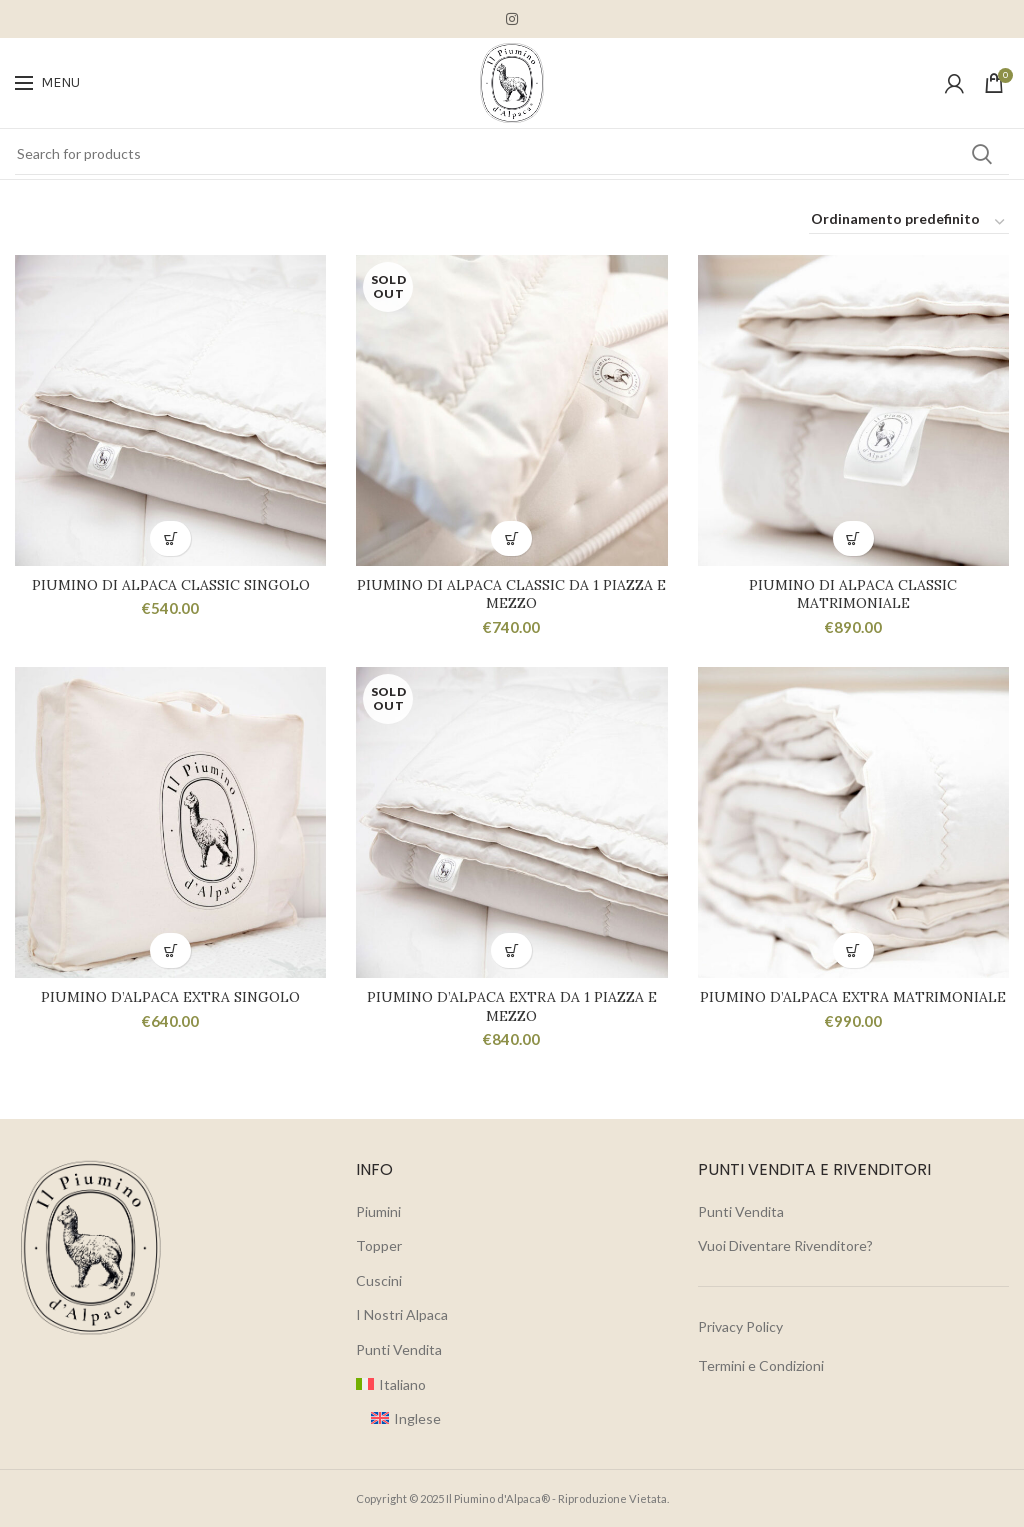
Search (982, 154)
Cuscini (379, 1280)
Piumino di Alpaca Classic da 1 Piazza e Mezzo (511, 594)
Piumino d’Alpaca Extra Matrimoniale (853, 998)
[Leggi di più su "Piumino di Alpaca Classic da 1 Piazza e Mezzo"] (511, 538)
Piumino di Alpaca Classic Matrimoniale (853, 594)
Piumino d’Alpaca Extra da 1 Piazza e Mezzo (512, 1007)
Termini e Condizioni (761, 1365)
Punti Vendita (399, 1349)
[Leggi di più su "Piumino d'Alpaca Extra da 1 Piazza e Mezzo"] (511, 951)
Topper (379, 1245)
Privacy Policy (740, 1326)
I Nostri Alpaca (402, 1315)
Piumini (378, 1211)
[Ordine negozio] (909, 222)
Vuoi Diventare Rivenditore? (785, 1245)
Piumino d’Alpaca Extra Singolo (170, 998)
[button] (170, 538)
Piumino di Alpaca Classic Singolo (171, 585)
